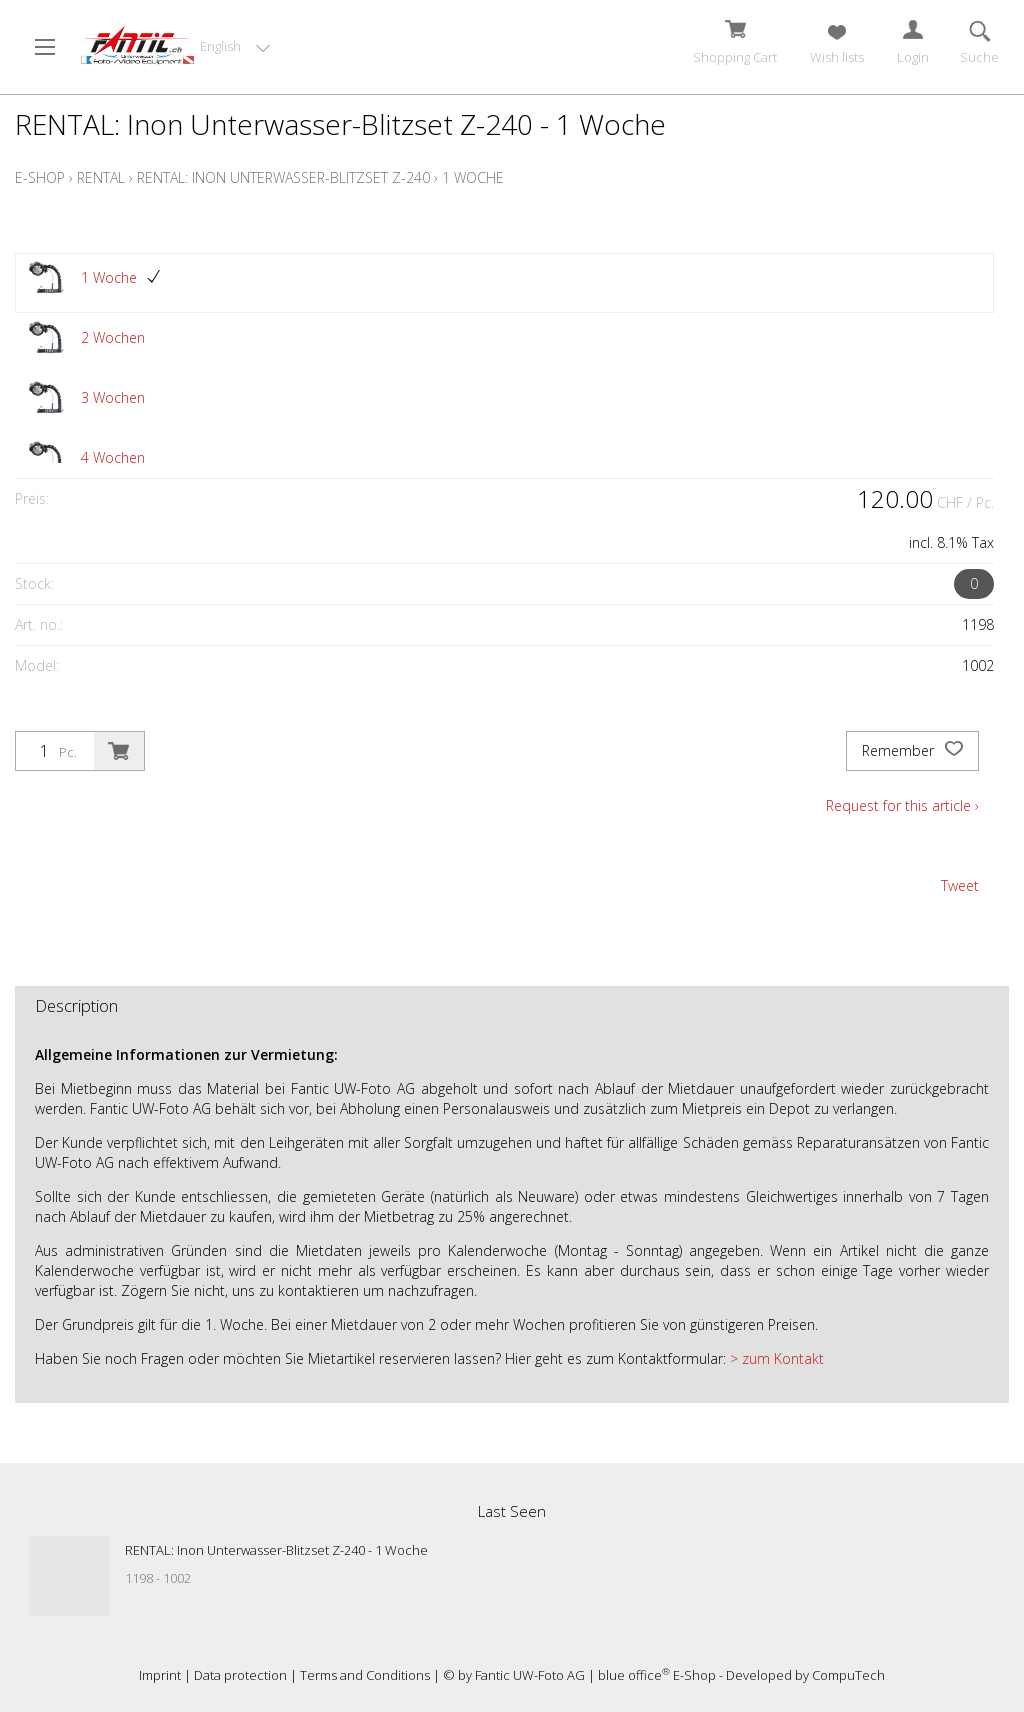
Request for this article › (902, 805)
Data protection (240, 1675)
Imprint (160, 1675)
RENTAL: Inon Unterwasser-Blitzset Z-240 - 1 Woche (276, 1550)
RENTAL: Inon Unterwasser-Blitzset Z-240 (283, 177)
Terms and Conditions (365, 1675)
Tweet (960, 885)
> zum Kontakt (775, 1358)
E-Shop (40, 177)
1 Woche (473, 177)
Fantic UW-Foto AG (530, 1675)
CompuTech (848, 1675)
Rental (101, 177)
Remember (912, 751)
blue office (634, 1675)
